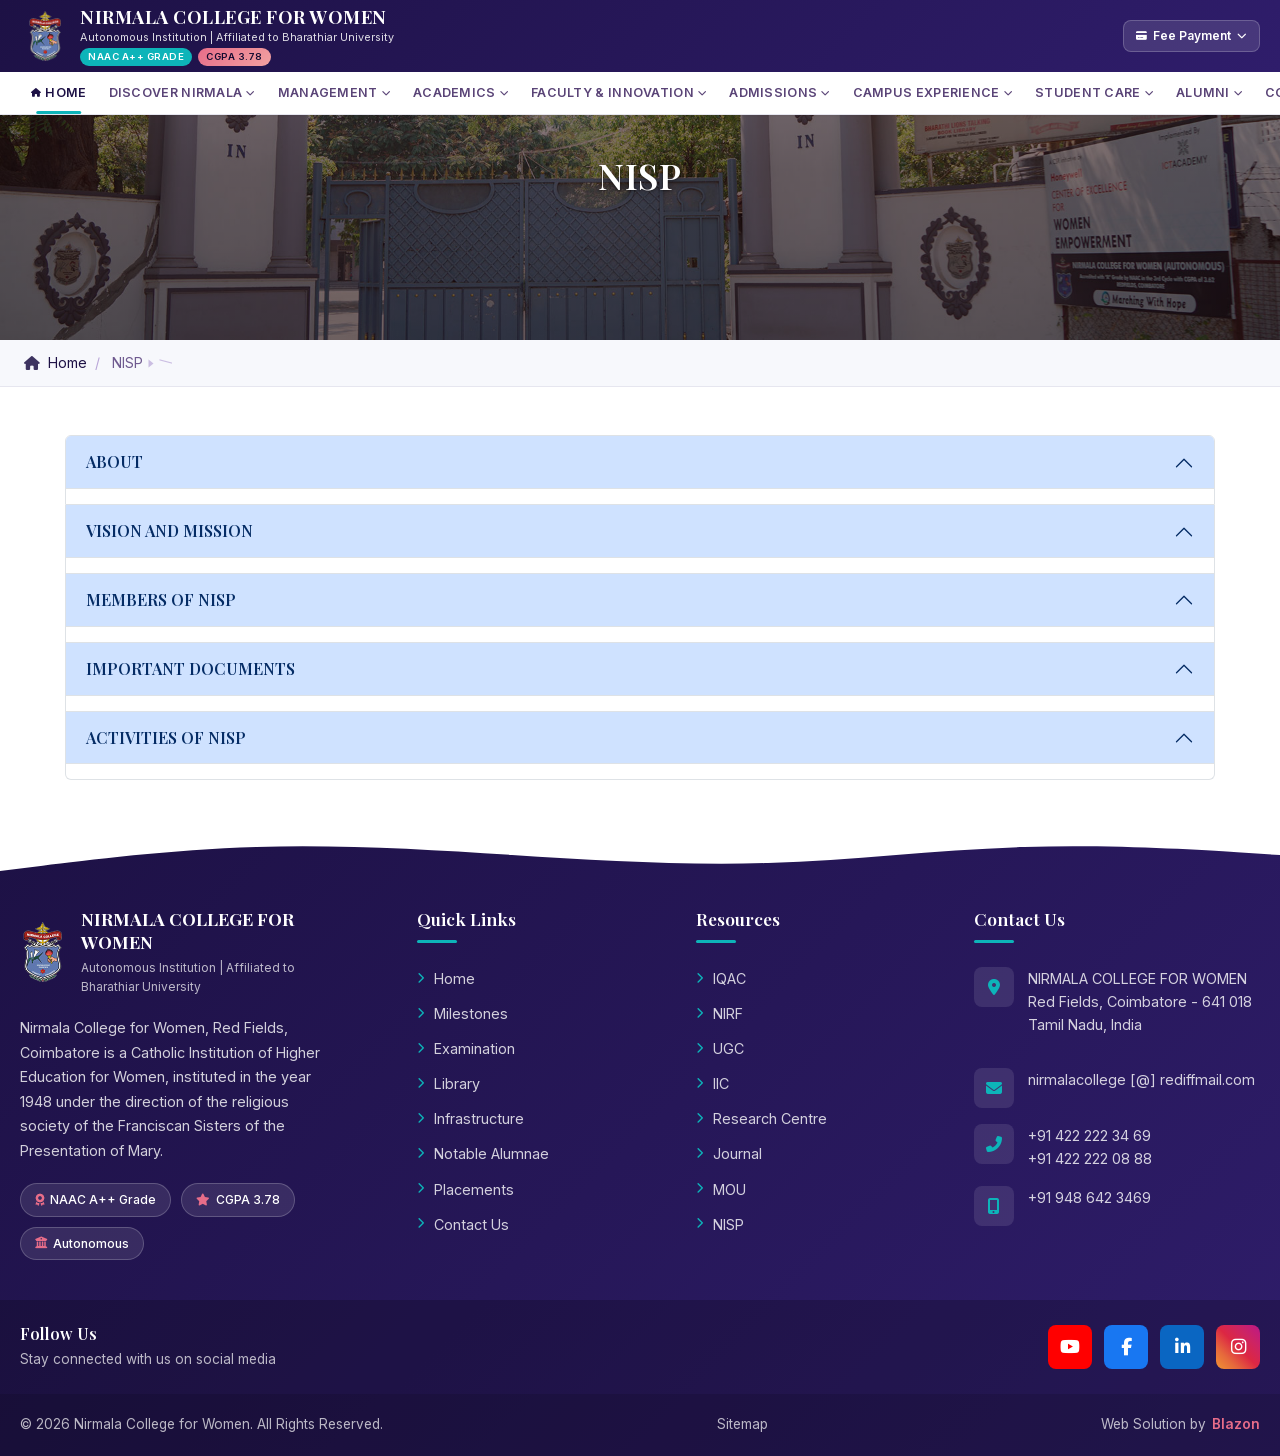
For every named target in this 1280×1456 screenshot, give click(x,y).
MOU (721, 1189)
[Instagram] (1238, 1347)
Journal (729, 1153)
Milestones (462, 1013)
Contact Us (463, 1224)
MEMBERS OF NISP (161, 599)
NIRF (719, 1013)
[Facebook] (1126, 1347)
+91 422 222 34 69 (1089, 1135)
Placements (465, 1189)
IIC (712, 1083)
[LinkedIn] (1182, 1347)
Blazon (1236, 1424)
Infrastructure (470, 1118)
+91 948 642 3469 (1089, 1197)
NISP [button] (127, 362)
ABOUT (114, 461)
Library (448, 1083)
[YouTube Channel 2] (1070, 1347)
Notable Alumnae (483, 1153)
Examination (466, 1048)
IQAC (721, 978)
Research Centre (761, 1118)
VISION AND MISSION (169, 530)
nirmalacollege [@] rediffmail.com (1141, 1079)
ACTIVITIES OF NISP (166, 737)
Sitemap (742, 1424)
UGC (720, 1048)
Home (57, 362)
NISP (720, 1224)
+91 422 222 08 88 (1090, 1158)
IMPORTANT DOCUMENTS (190, 668)
